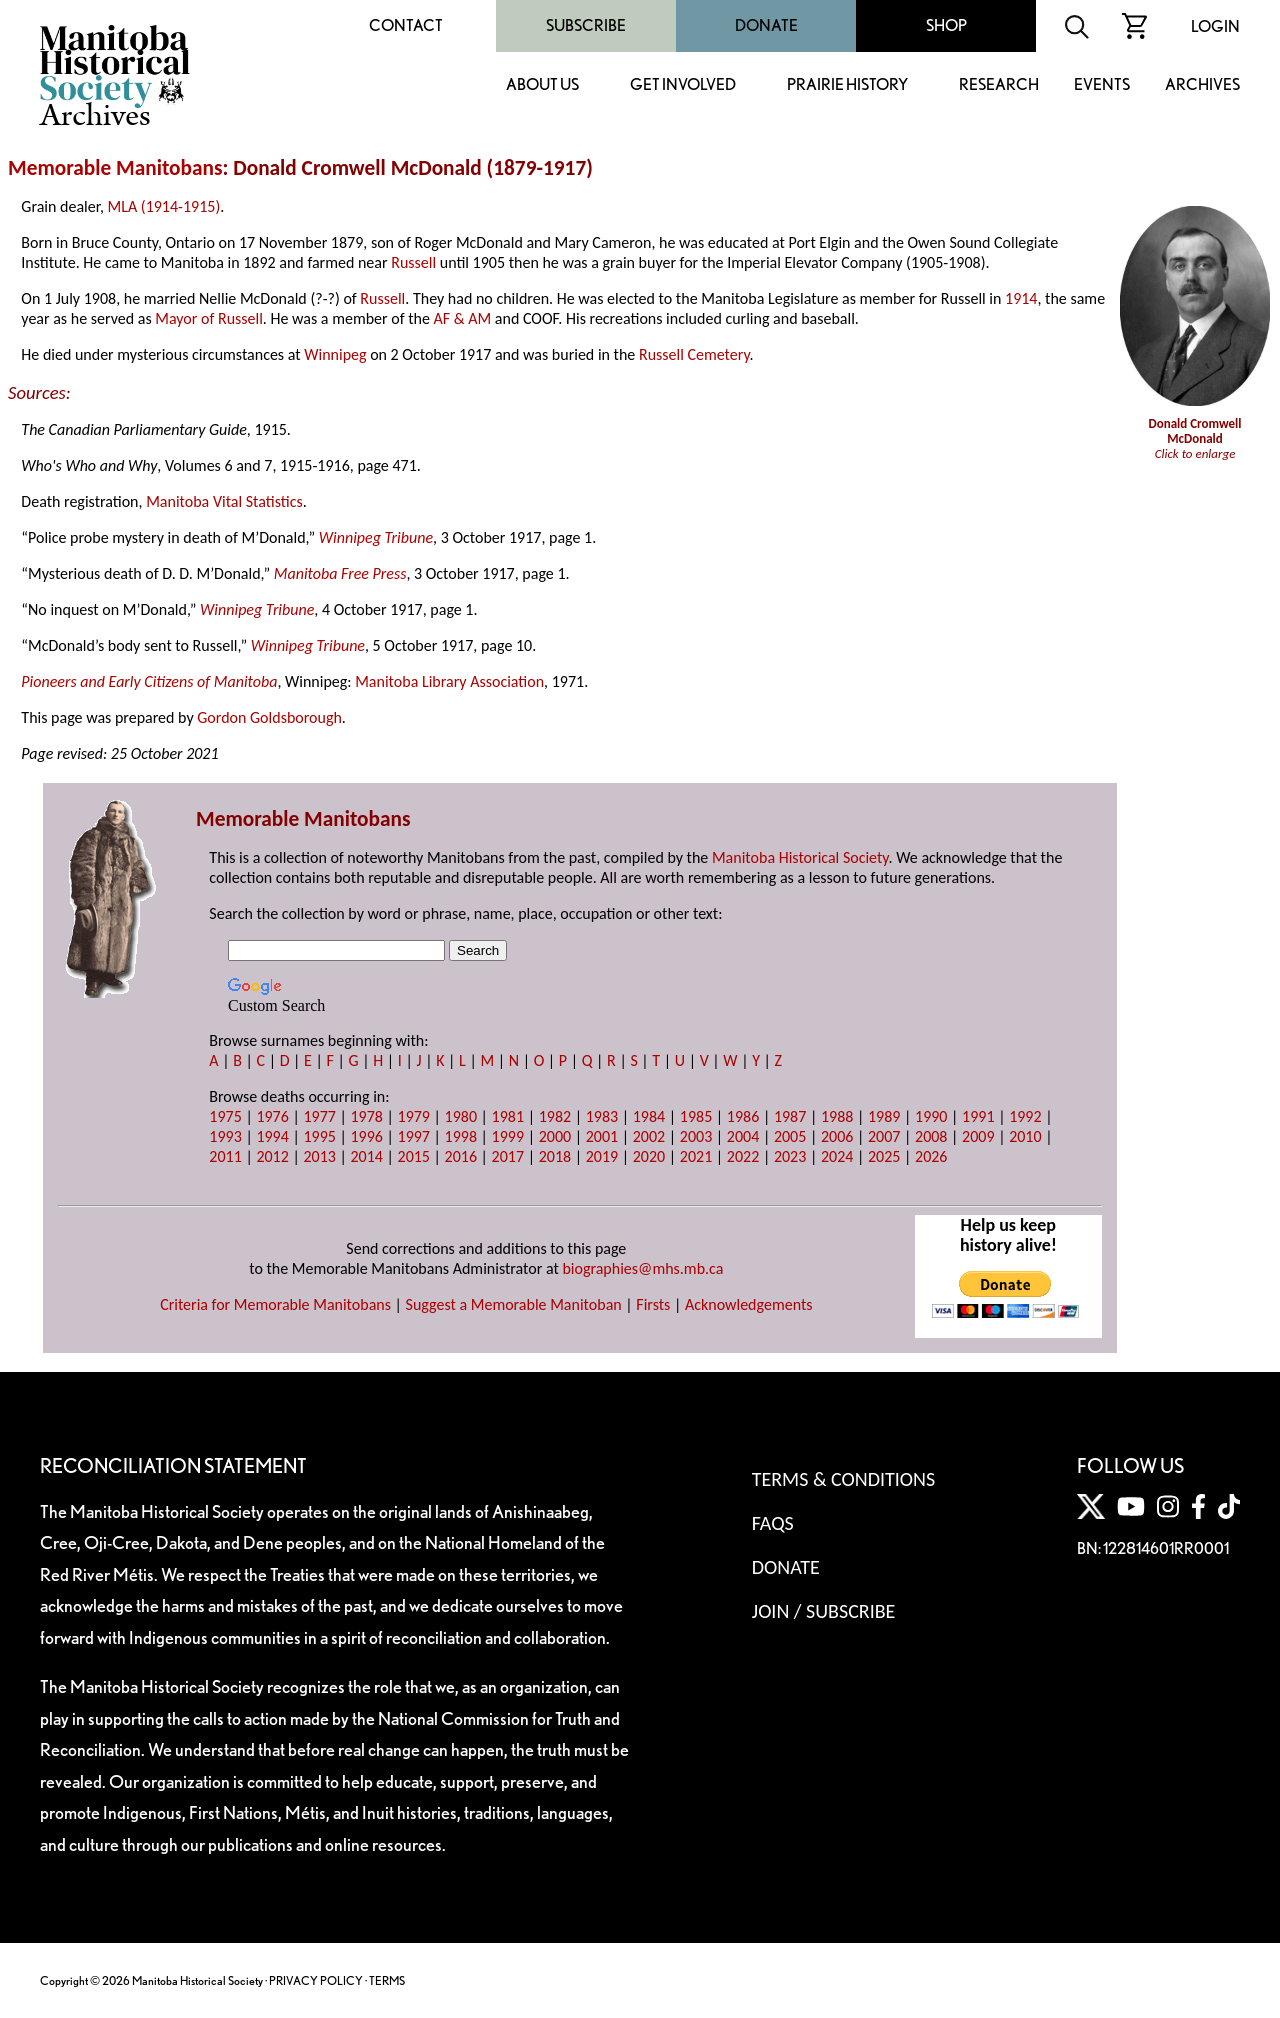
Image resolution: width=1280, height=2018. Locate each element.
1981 (508, 1116)
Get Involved (683, 85)
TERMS (387, 1980)
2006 (837, 1136)
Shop (946, 25)
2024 (837, 1156)
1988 (837, 1116)
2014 (366, 1156)
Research (999, 85)
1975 (225, 1116)
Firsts (653, 1304)
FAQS (773, 1523)
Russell (413, 262)
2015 (414, 1156)
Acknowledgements (749, 1304)
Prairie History (847, 85)
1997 (414, 1136)
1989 (884, 1116)
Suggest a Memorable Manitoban (514, 1304)
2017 (508, 1156)
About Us (542, 85)
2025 (884, 1156)
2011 (225, 1156)
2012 (272, 1156)
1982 (555, 1116)
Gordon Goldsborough (269, 717)
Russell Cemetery (694, 354)
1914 (1021, 298)
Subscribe (586, 25)
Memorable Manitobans (115, 168)
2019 (602, 1156)
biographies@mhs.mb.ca (642, 1268)
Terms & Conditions (843, 1479)
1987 (790, 1116)
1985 (696, 1116)
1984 (649, 1116)
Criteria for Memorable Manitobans (275, 1304)
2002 (649, 1136)
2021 (696, 1156)
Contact (406, 25)
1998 (461, 1136)
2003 (696, 1136)
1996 (366, 1136)
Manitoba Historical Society (800, 857)
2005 (790, 1136)
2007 (884, 1136)
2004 (743, 1136)
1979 (414, 1116)
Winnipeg (335, 354)
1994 (272, 1136)
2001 (602, 1136)
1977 (319, 1116)
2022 (743, 1156)
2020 (649, 1156)
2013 (319, 1156)
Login (1215, 26)
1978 (366, 1116)
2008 (931, 1136)
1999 (508, 1136)
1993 (225, 1136)
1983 (602, 1116)
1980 (461, 1116)
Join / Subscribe (824, 1611)
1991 (978, 1116)
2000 (555, 1136)
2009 (978, 1136)
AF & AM (463, 318)
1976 (272, 1116)
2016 (461, 1156)
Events (1102, 85)
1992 (1025, 1116)
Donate (766, 25)
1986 (743, 1116)
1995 (319, 1136)
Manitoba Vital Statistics (224, 501)
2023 (790, 1156)
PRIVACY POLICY (316, 1980)
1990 (931, 1116)
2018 (555, 1156)
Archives (1202, 85)
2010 (1025, 1136)
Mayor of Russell (209, 318)
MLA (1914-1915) (164, 206)
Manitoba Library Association (449, 681)
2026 (931, 1156)
